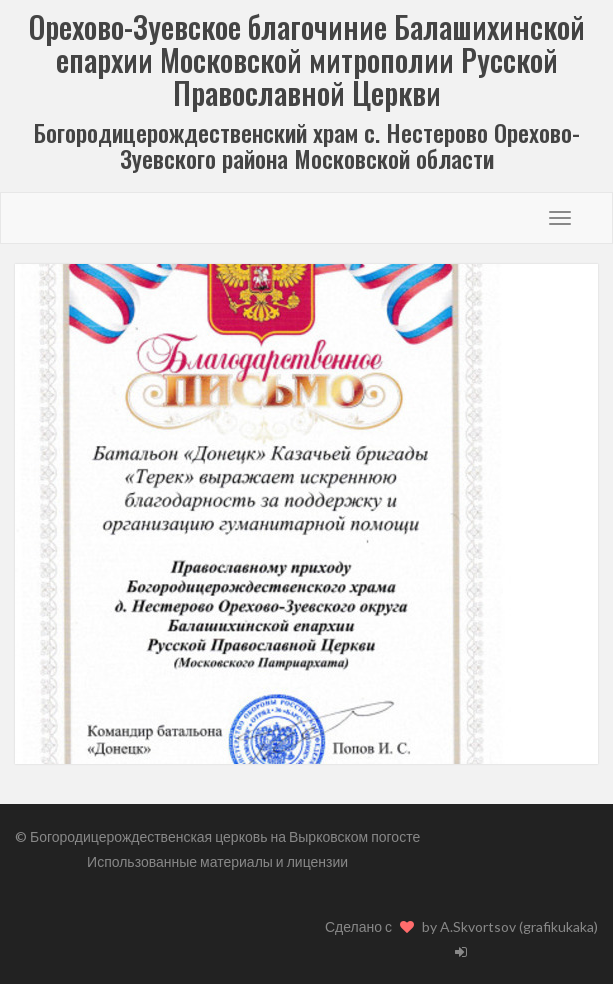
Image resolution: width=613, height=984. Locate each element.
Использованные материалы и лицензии (217, 861)
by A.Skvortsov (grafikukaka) (510, 926)
